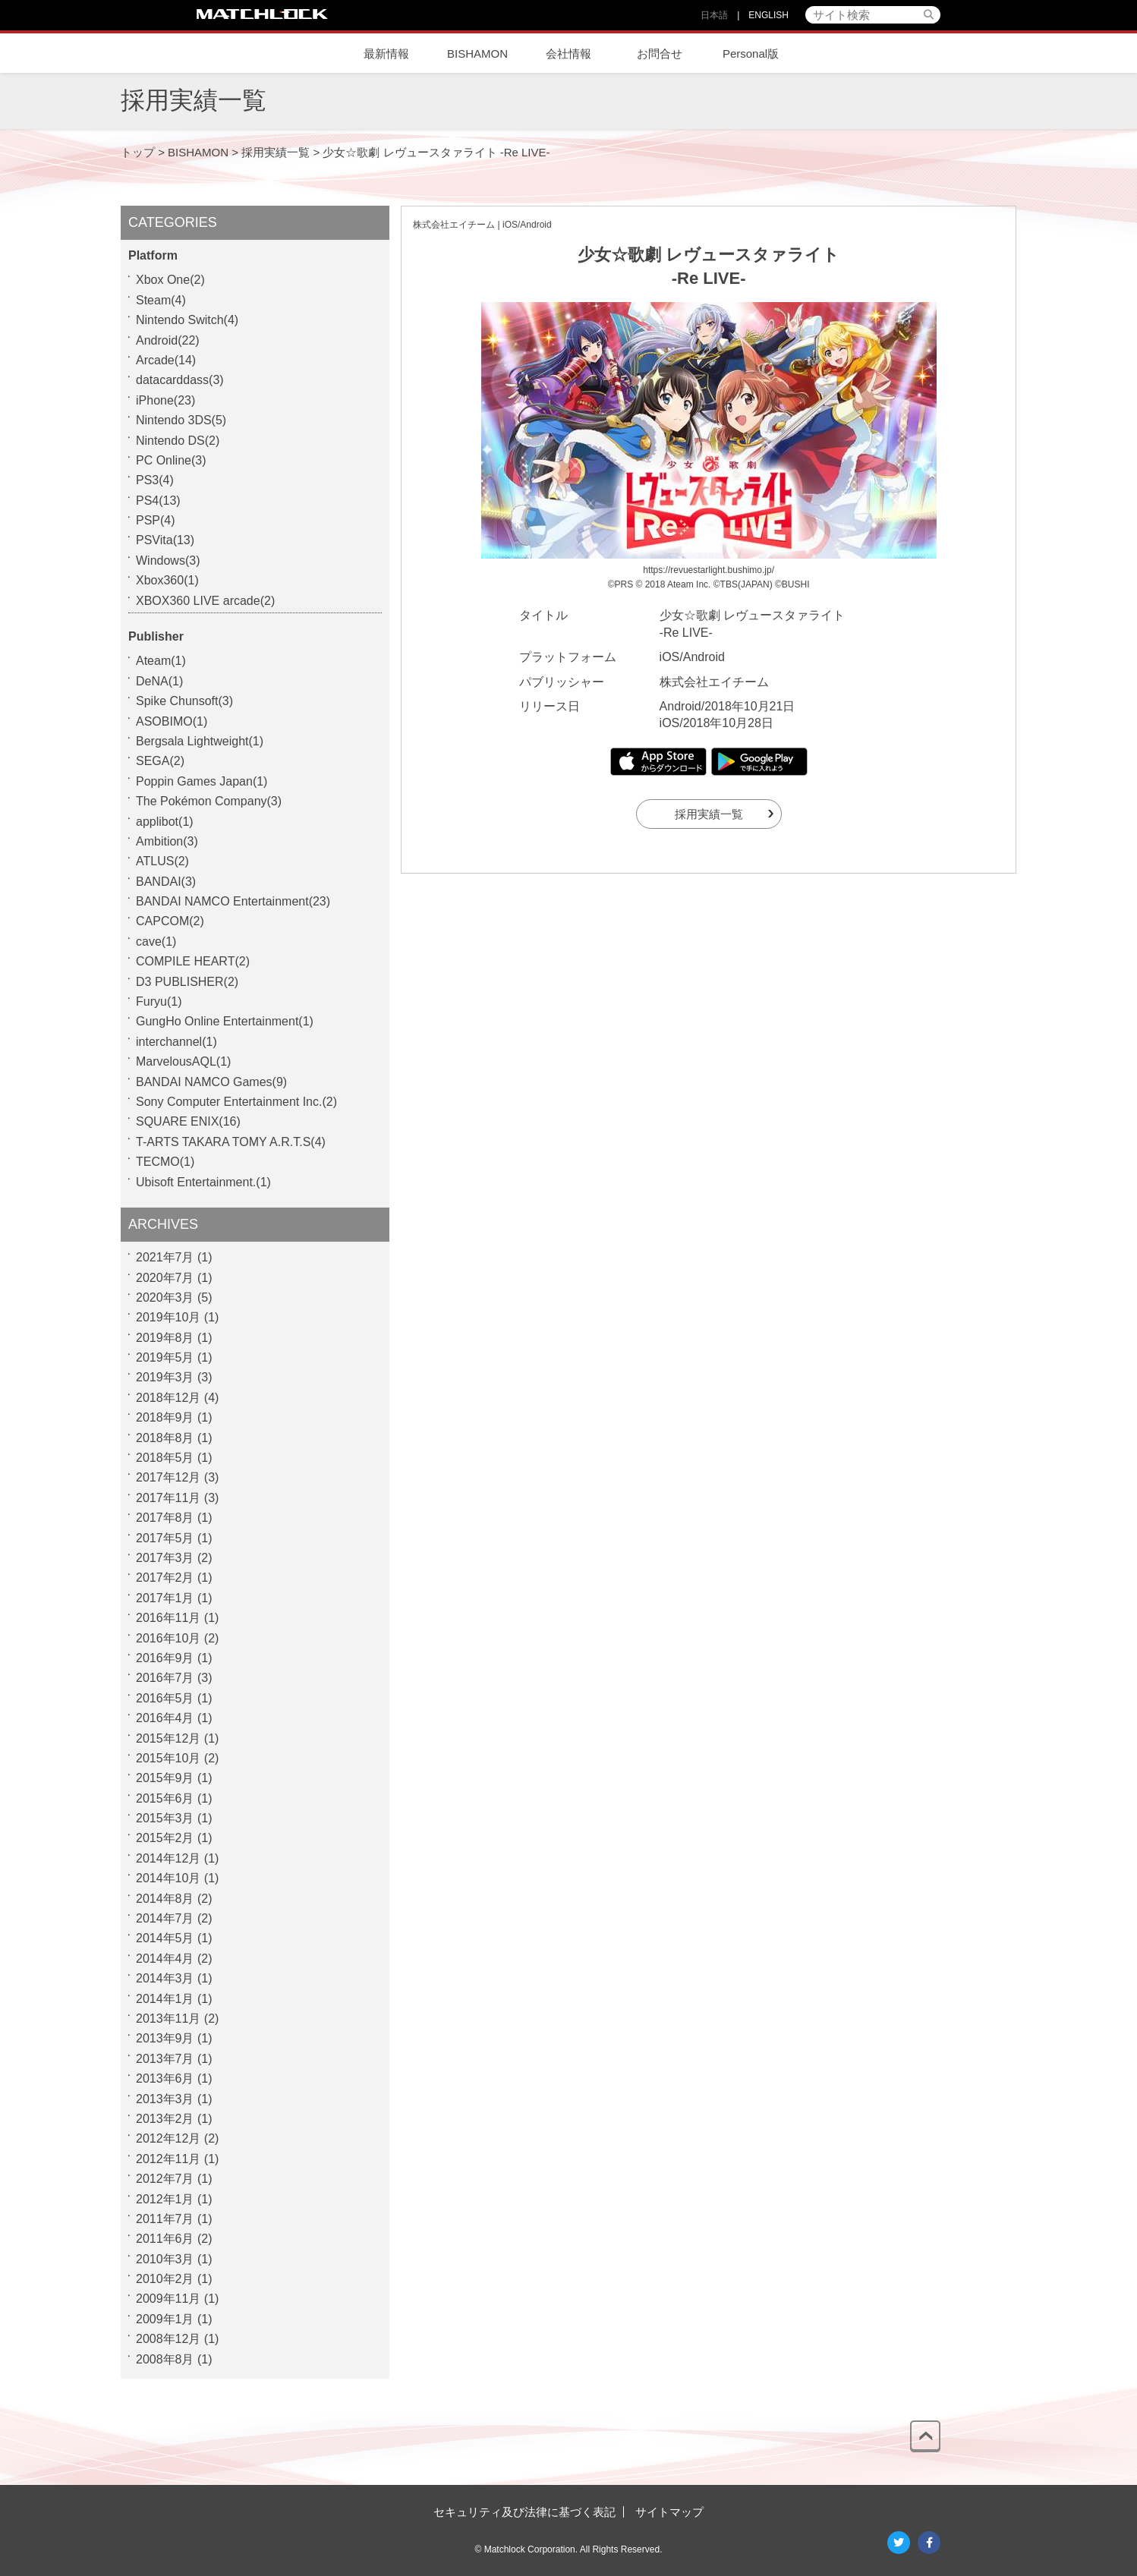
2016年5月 (165, 1698)
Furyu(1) (158, 1001)
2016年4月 (165, 1718)
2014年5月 (165, 1938)
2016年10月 (168, 1638)
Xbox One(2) (170, 279)
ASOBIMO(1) (171, 721)
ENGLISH (768, 15)
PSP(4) (155, 520)
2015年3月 (165, 1818)
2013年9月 (165, 2038)
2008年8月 (165, 2359)
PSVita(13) (165, 540)
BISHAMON (477, 53)
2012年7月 (165, 2178)
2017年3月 (165, 1557)
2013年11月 (168, 2018)
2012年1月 (165, 2199)
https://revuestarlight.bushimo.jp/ (708, 570)
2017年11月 (168, 1497)
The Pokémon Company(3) (209, 801)
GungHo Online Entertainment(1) (224, 1021)
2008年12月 (168, 2338)
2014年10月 (168, 1878)
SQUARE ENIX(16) (188, 1121)
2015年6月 (165, 1798)
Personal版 (751, 53)
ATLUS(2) (162, 861)
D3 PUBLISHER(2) (187, 981)
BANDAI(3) (166, 881)
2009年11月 (168, 2298)
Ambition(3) (167, 841)
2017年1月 (165, 1598)
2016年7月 (165, 1677)
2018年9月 (165, 1417)
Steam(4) (161, 300)
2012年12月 (168, 2138)
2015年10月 (168, 1758)
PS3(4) (155, 480)
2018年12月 (168, 1397)
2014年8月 (165, 1898)
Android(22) (168, 340)
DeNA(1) (159, 681)
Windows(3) (168, 560)
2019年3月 (165, 1377)
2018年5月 (165, 1457)
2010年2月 (165, 2278)
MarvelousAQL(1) (183, 1061)
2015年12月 (168, 1738)
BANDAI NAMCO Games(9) (211, 1081)
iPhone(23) (165, 400)
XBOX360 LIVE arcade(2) (205, 600)
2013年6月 (165, 2078)
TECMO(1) (165, 1161)
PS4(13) (158, 500)
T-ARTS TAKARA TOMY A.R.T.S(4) (231, 1141)
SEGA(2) (160, 760)
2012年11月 (168, 2158)
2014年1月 (165, 1998)
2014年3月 (165, 1978)
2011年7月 (165, 2218)
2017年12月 (168, 1477)
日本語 (714, 15)
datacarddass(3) (180, 379)
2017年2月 (165, 1577)
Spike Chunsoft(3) (184, 700)
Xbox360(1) (167, 580)
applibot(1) (165, 821)
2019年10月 (168, 1317)
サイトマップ (669, 2511)
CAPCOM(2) (170, 921)
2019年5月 (165, 1357)
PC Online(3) (171, 460)
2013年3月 (165, 2099)
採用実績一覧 (709, 814)
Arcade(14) (166, 360)
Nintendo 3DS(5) (181, 420)
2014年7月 (165, 1918)
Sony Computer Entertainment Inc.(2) (236, 1101)
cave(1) (156, 941)
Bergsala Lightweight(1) (199, 741)
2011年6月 (165, 2238)
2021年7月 (165, 1257)
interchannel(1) (176, 1041)
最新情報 (386, 53)
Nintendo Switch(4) (187, 319)
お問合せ (659, 53)
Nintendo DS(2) (177, 440)
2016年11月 (168, 1617)
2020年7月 (165, 1277)
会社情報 (568, 53)
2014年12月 (168, 1858)
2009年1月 (165, 2319)
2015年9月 (165, 1777)
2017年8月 (165, 1517)
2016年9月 (165, 1658)
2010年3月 (165, 2259)
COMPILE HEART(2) (193, 961)
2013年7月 (165, 2058)
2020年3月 (165, 1297)
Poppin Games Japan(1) (201, 781)
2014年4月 (165, 1958)
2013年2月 (165, 2118)
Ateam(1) (161, 660)
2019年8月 (165, 1337)
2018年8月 (165, 1437)
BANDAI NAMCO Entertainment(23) (233, 901)
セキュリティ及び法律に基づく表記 (524, 2511)
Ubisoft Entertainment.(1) (203, 1182)
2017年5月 (165, 1538)
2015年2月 (165, 1837)
